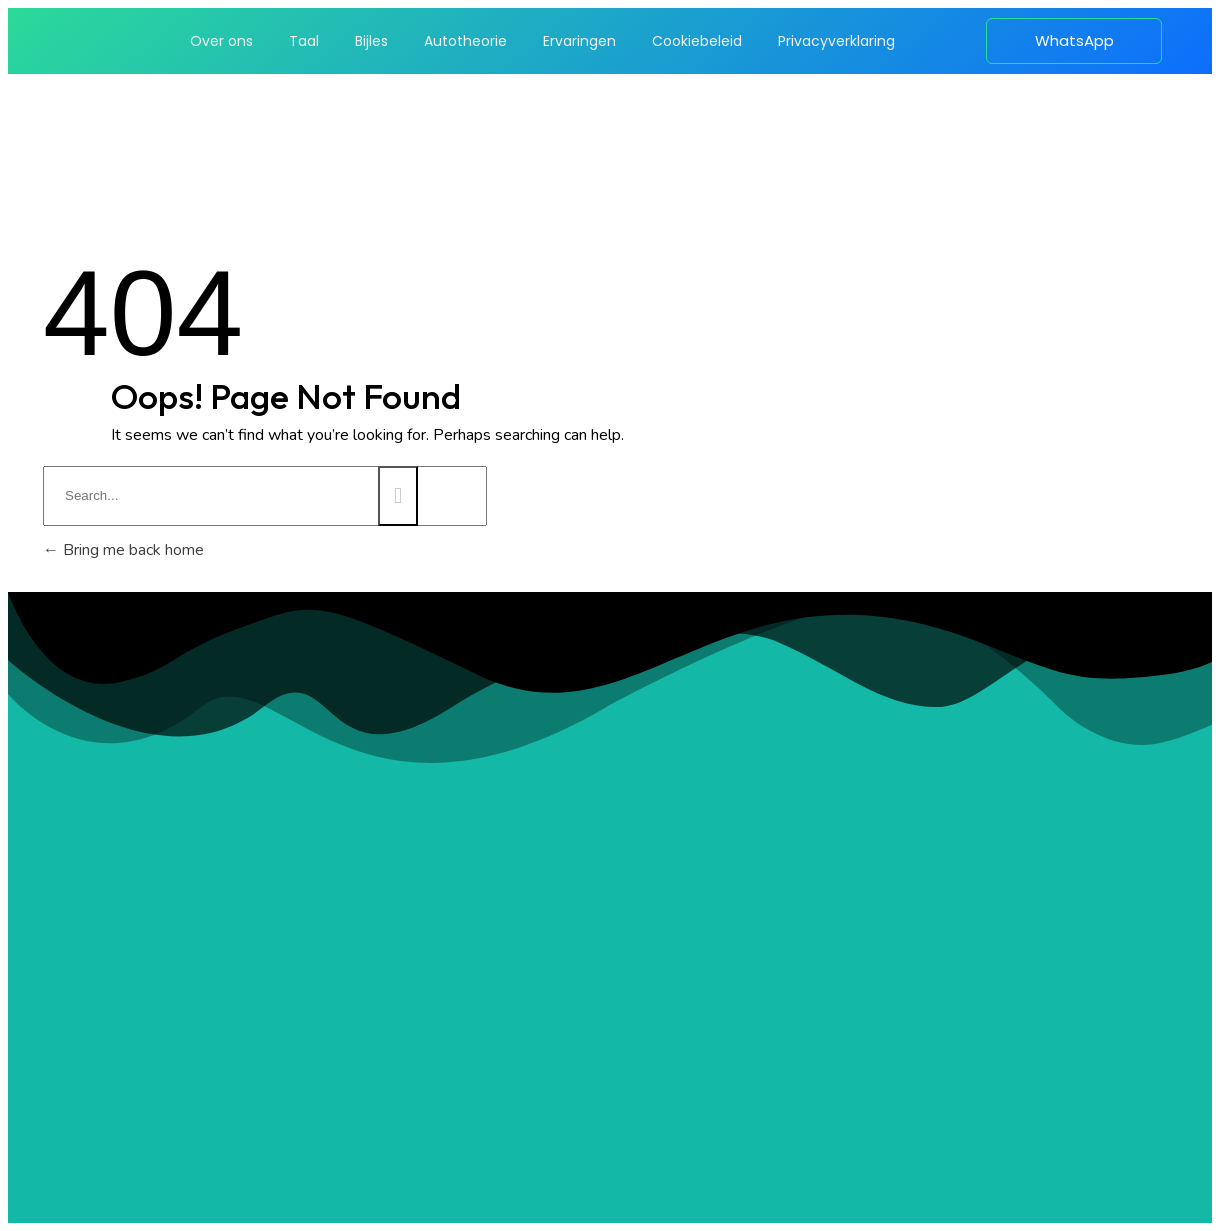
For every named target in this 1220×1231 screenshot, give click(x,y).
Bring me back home (123, 550)
